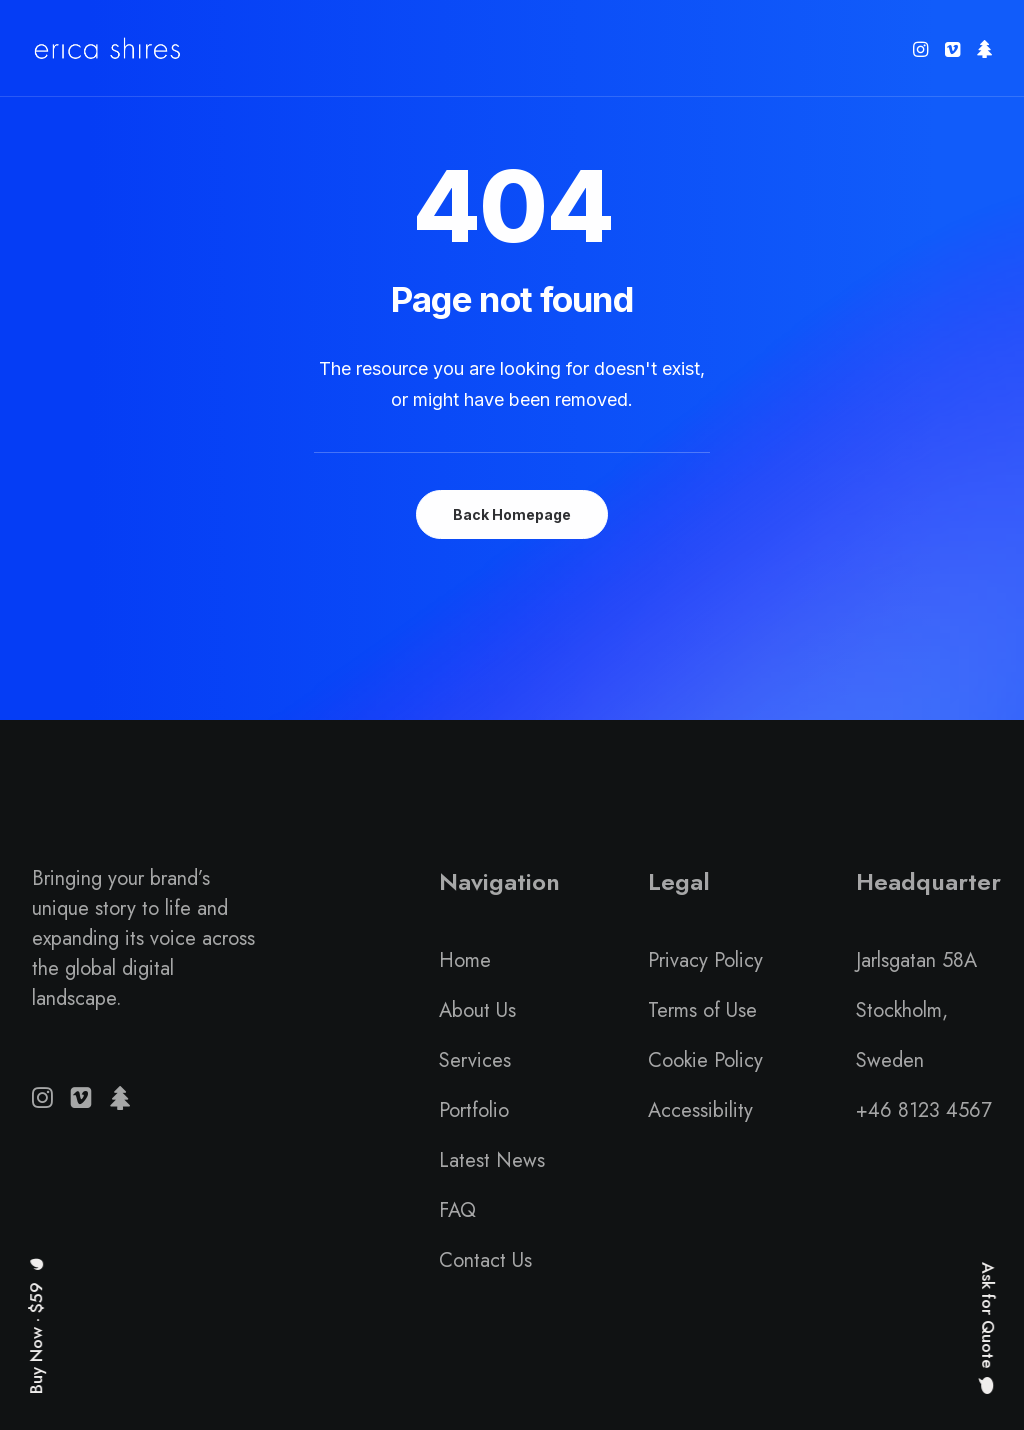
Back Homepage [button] (512, 514)
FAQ (457, 1210)
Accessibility (700, 1110)
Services (475, 1060)
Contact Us (485, 1260)
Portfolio (474, 1110)
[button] (922, 48)
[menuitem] (922, 48)
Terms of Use (702, 1010)
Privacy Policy (705, 960)
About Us (477, 1010)
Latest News (492, 1160)
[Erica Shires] (107, 48)
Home (465, 960)
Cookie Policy (705, 1060)
